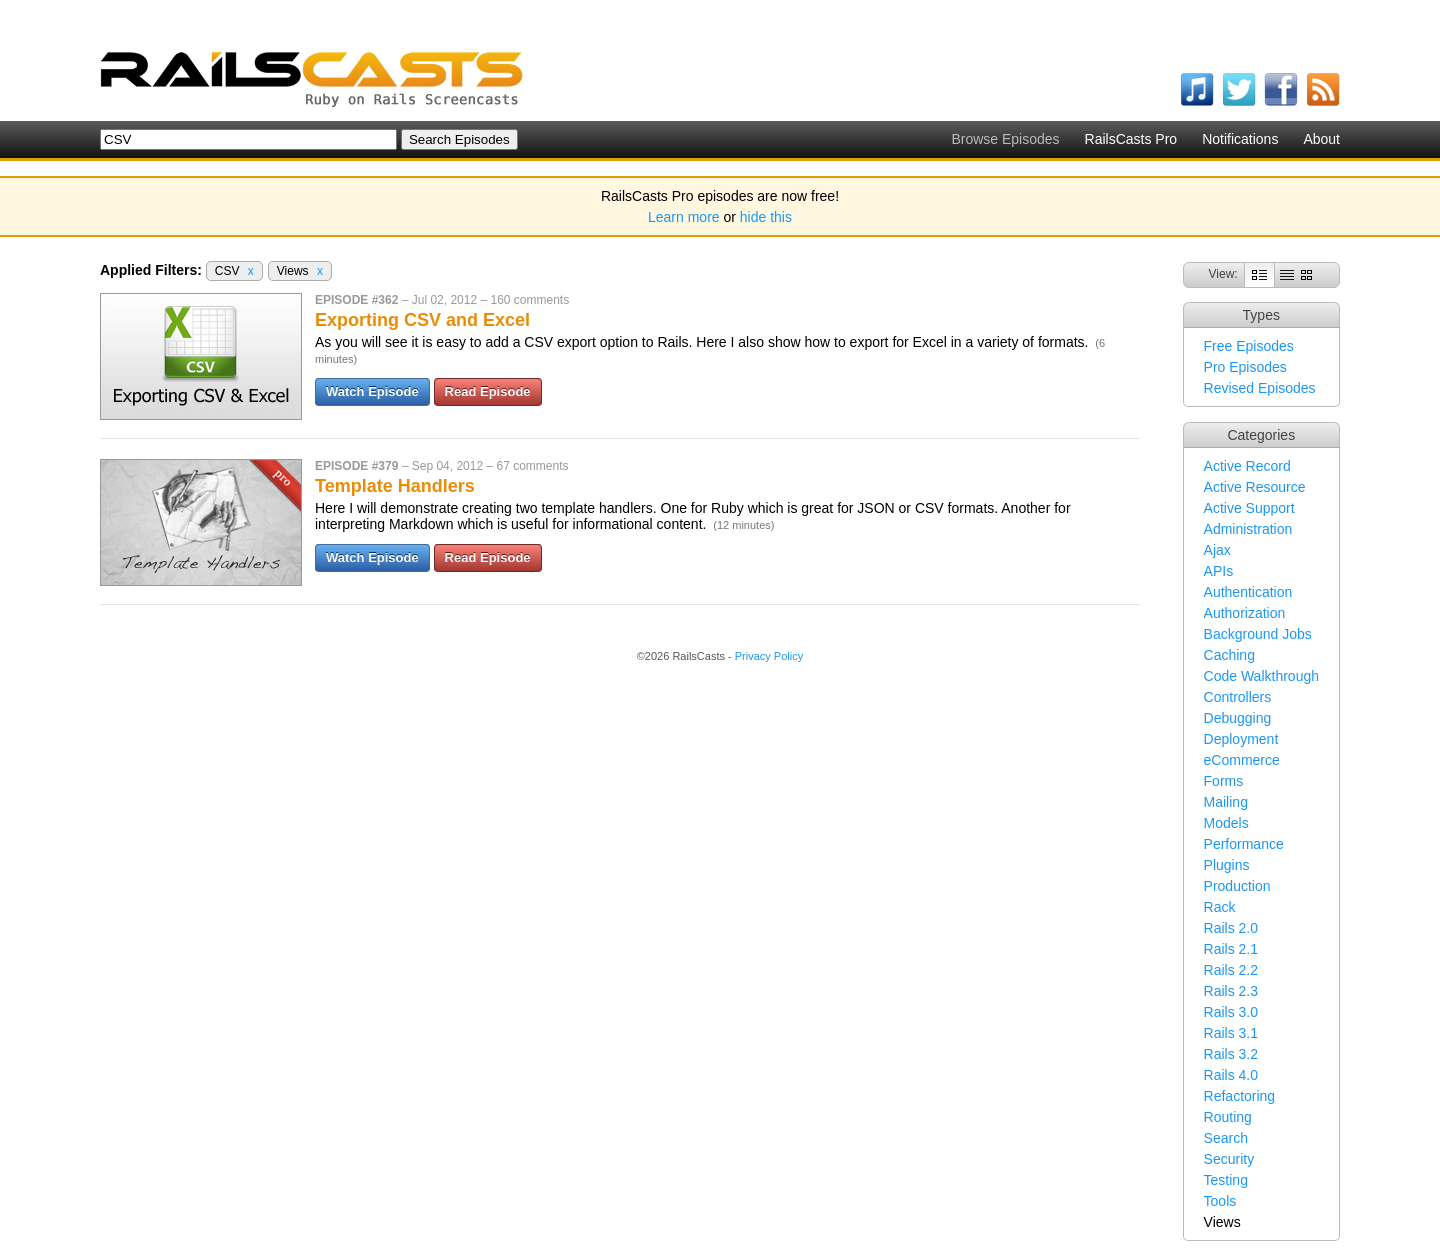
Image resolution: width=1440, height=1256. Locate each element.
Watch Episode (372, 391)
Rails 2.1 (1231, 949)
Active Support (1249, 508)
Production (1237, 886)
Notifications (1240, 139)
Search (1226, 1138)
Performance (1244, 844)
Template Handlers (395, 486)
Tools (1220, 1201)
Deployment (1241, 739)
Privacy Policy (769, 656)
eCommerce (1242, 760)
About (1321, 139)
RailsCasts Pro (1131, 139)
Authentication (1248, 592)
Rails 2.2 (1231, 970)
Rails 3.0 (1231, 1012)
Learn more (684, 217)
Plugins (1227, 865)
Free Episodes (1249, 346)
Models (1226, 823)
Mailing (1226, 802)
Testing (1226, 1180)
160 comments (529, 300)
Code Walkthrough (1261, 676)
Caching (1229, 655)
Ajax (1217, 550)
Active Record (1247, 466)
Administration (1248, 529)
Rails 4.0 (1231, 1075)
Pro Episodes (1245, 367)
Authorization (1245, 613)
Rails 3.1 (1231, 1033)
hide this (766, 217)
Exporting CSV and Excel (422, 320)
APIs (1219, 571)
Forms (1224, 781)
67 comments (532, 466)
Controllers (1238, 697)
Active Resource (1255, 487)
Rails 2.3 (1231, 991)
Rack (1220, 907)
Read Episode (488, 391)
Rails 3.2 (1231, 1054)
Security (1229, 1159)
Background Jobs (1258, 634)
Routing (1228, 1117)
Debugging (1238, 718)
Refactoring (1240, 1096)
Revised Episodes (1260, 388)
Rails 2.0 (1231, 928)
